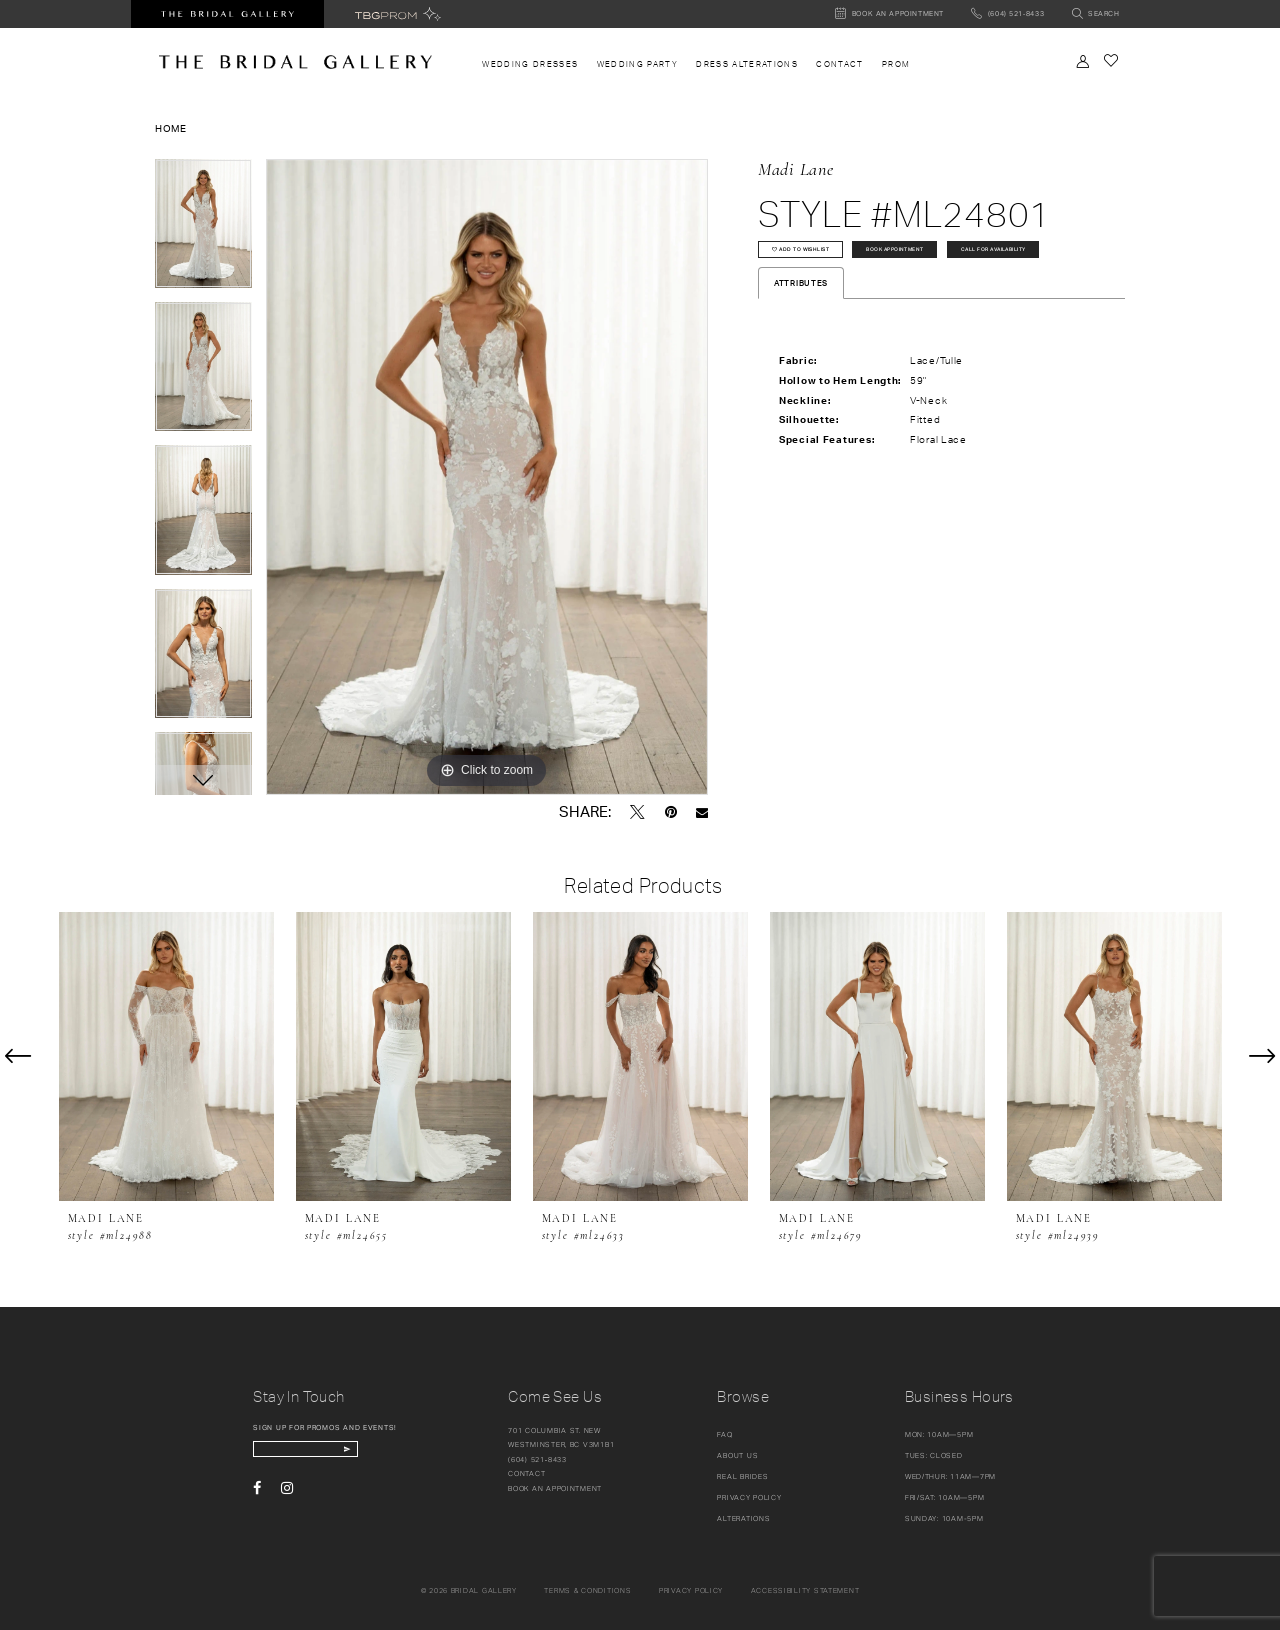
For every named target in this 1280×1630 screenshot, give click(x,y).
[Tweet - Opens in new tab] (637, 812)
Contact (526, 1473)
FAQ (724, 1434)
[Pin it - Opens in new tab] (671, 812)
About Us (737, 1455)
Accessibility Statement (805, 1590)
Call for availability (826, 299)
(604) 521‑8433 (537, 1459)
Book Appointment (960, 258)
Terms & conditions (587, 1590)
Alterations (743, 1518)
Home (171, 128)
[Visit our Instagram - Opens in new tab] (287, 1497)
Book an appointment (555, 1488)
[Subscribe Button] (400, 1453)
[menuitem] (530, 64)
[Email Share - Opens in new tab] (702, 812)
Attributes (801, 339)
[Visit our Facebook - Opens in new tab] (257, 1497)
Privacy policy (691, 1590)
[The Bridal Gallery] (295, 62)
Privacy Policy (749, 1497)
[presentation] (166, 1056)
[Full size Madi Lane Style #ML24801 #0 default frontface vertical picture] (487, 477)
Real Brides (742, 1476)
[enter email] (335, 1453)
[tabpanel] (203, 230)
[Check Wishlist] (1110, 60)
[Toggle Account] (1083, 61)
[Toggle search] (1095, 14)
